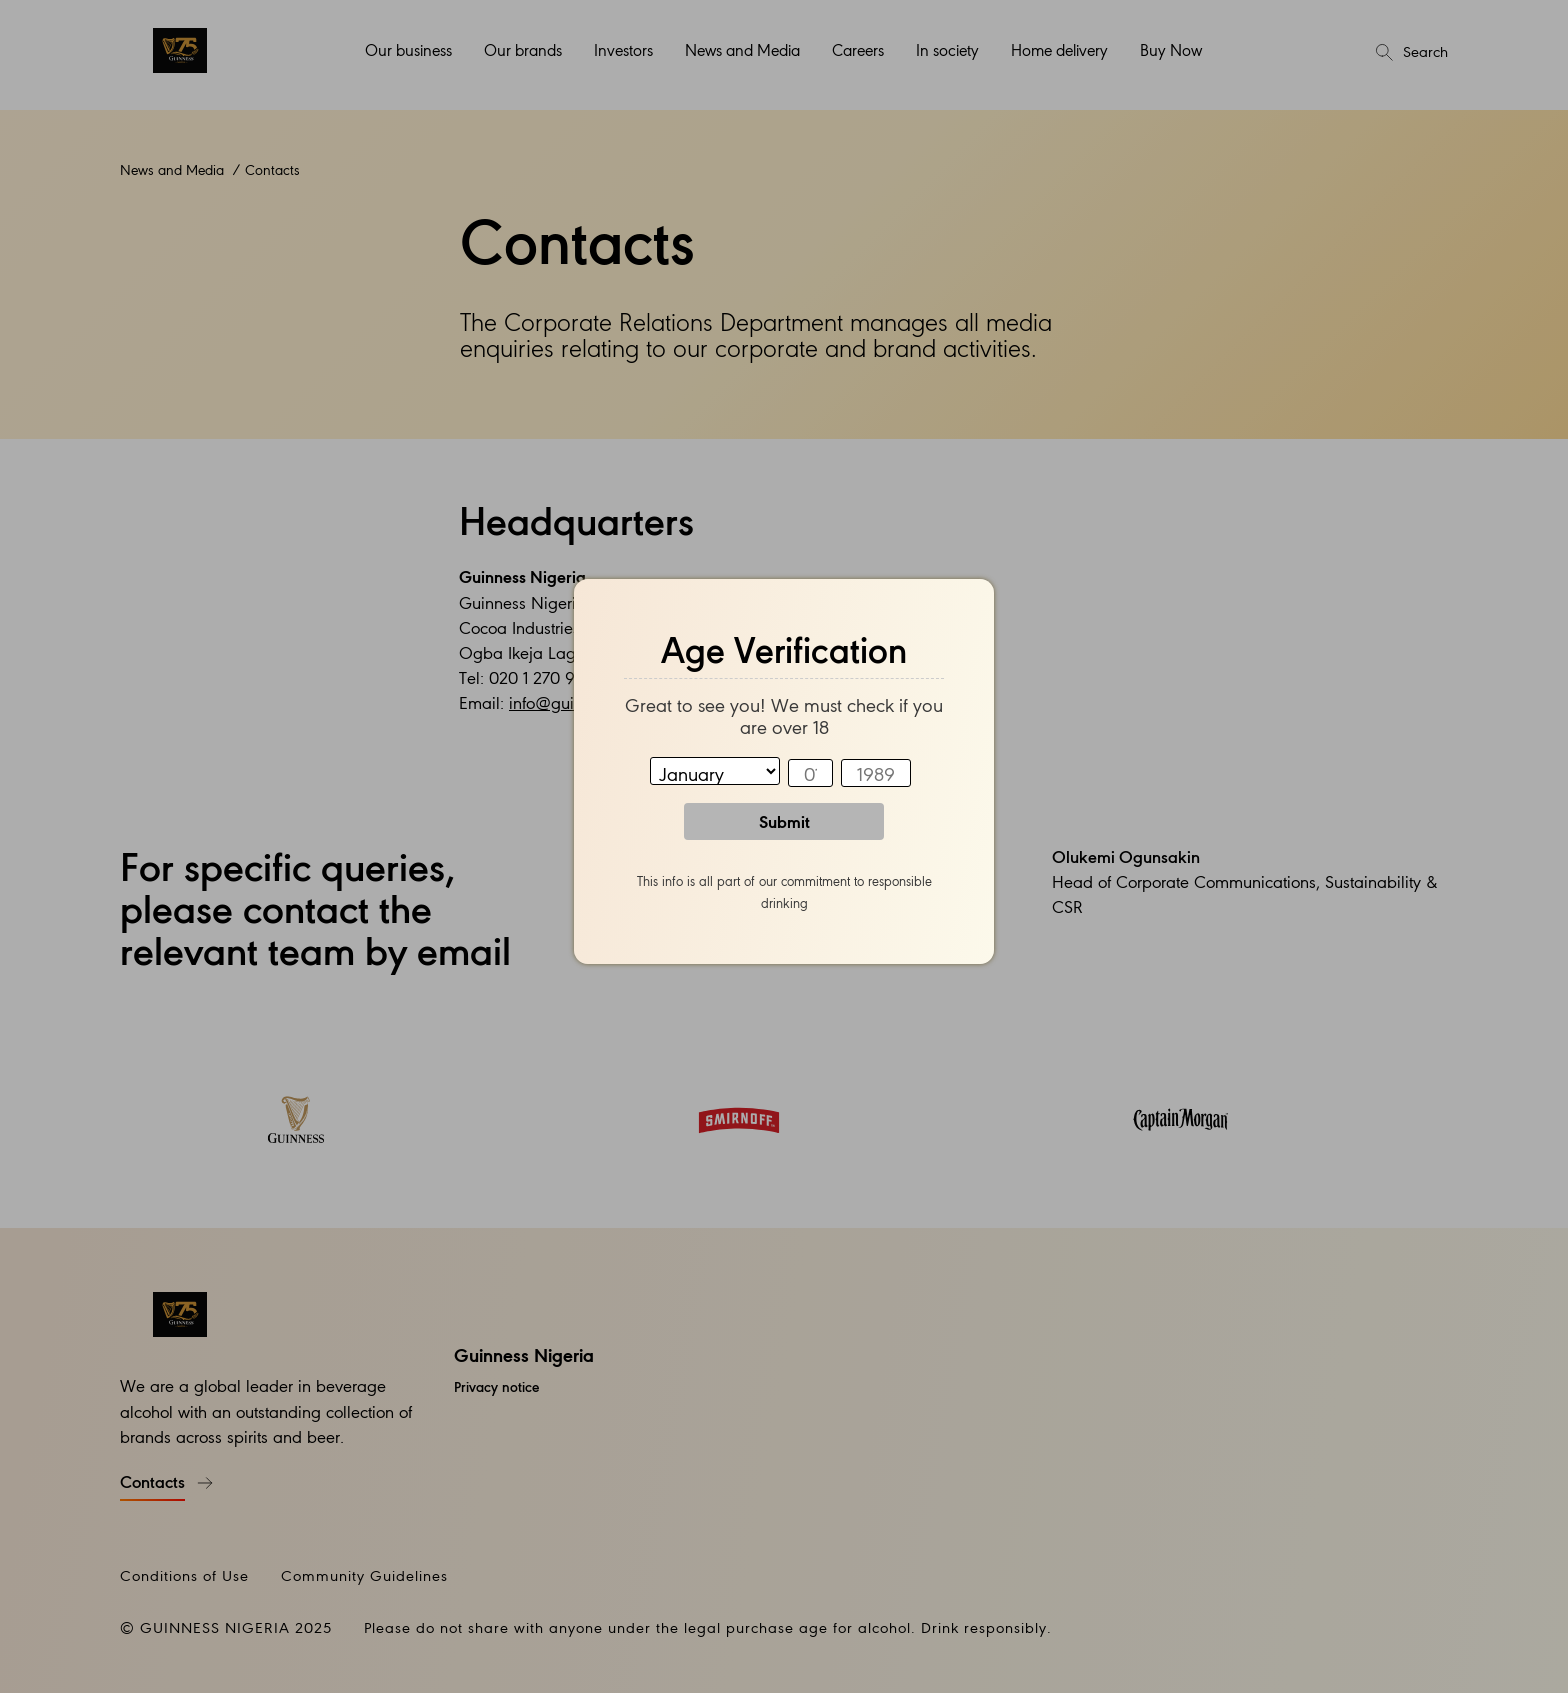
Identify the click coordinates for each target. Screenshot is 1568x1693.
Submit (784, 821)
